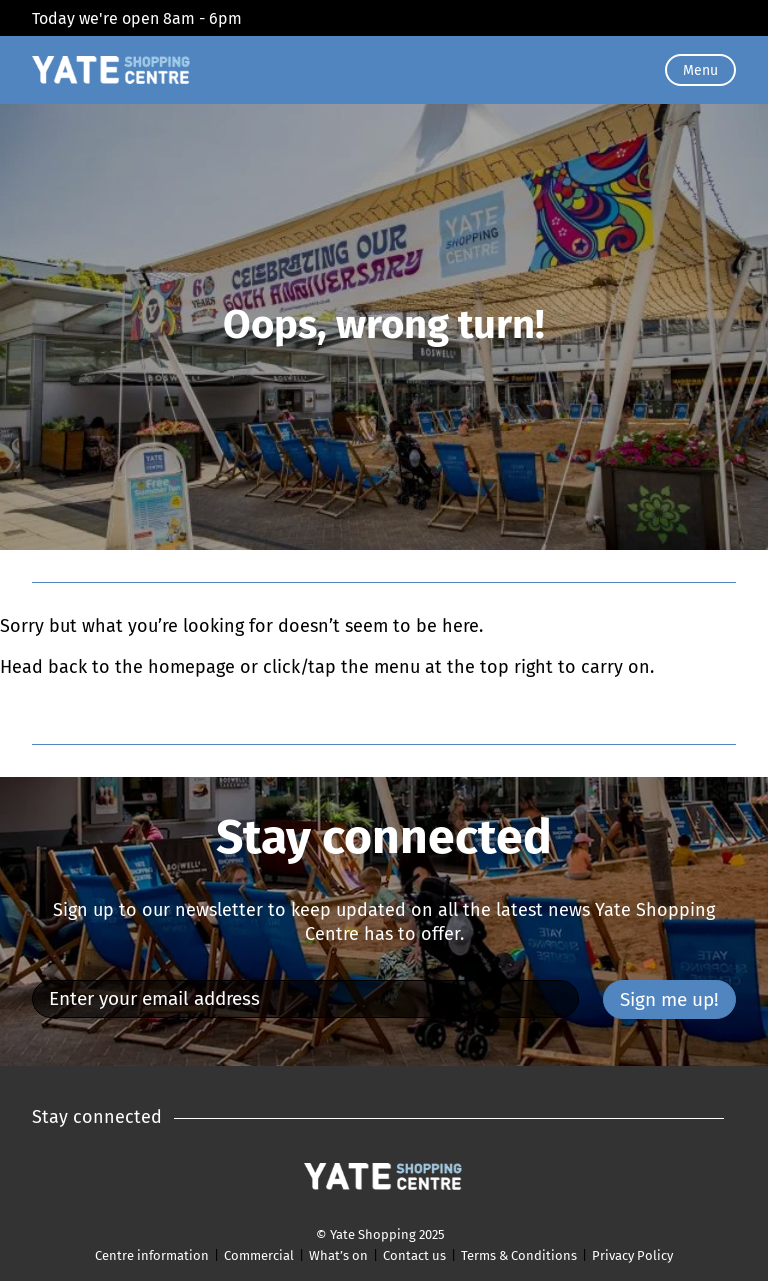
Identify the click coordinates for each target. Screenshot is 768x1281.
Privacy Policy (632, 1255)
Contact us (414, 1255)
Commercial (259, 1255)
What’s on (338, 1255)
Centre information (152, 1255)
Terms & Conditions (519, 1255)
